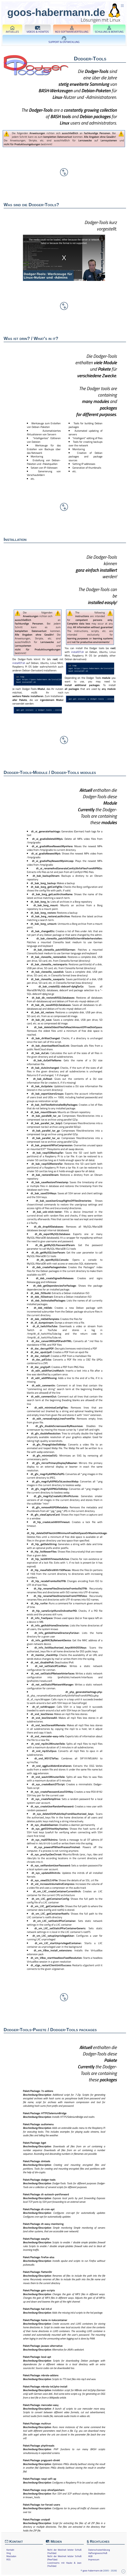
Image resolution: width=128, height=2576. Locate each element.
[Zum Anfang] (123, 2571)
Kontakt (10, 2549)
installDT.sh (18, 663)
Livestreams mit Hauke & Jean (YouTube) (64, 2564)
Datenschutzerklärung (99, 2549)
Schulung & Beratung (109, 30)
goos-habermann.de (92, 2570)
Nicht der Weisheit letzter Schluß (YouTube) (64, 2551)
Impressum (93, 2559)
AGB (90, 2556)
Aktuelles (12, 30)
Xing (8, 2553)
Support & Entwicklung (64, 40)
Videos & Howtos (38, 30)
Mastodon (11, 2556)
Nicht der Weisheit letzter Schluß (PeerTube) (64, 2558)
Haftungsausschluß (97, 2553)
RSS (8, 2559)
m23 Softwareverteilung (71, 30)
